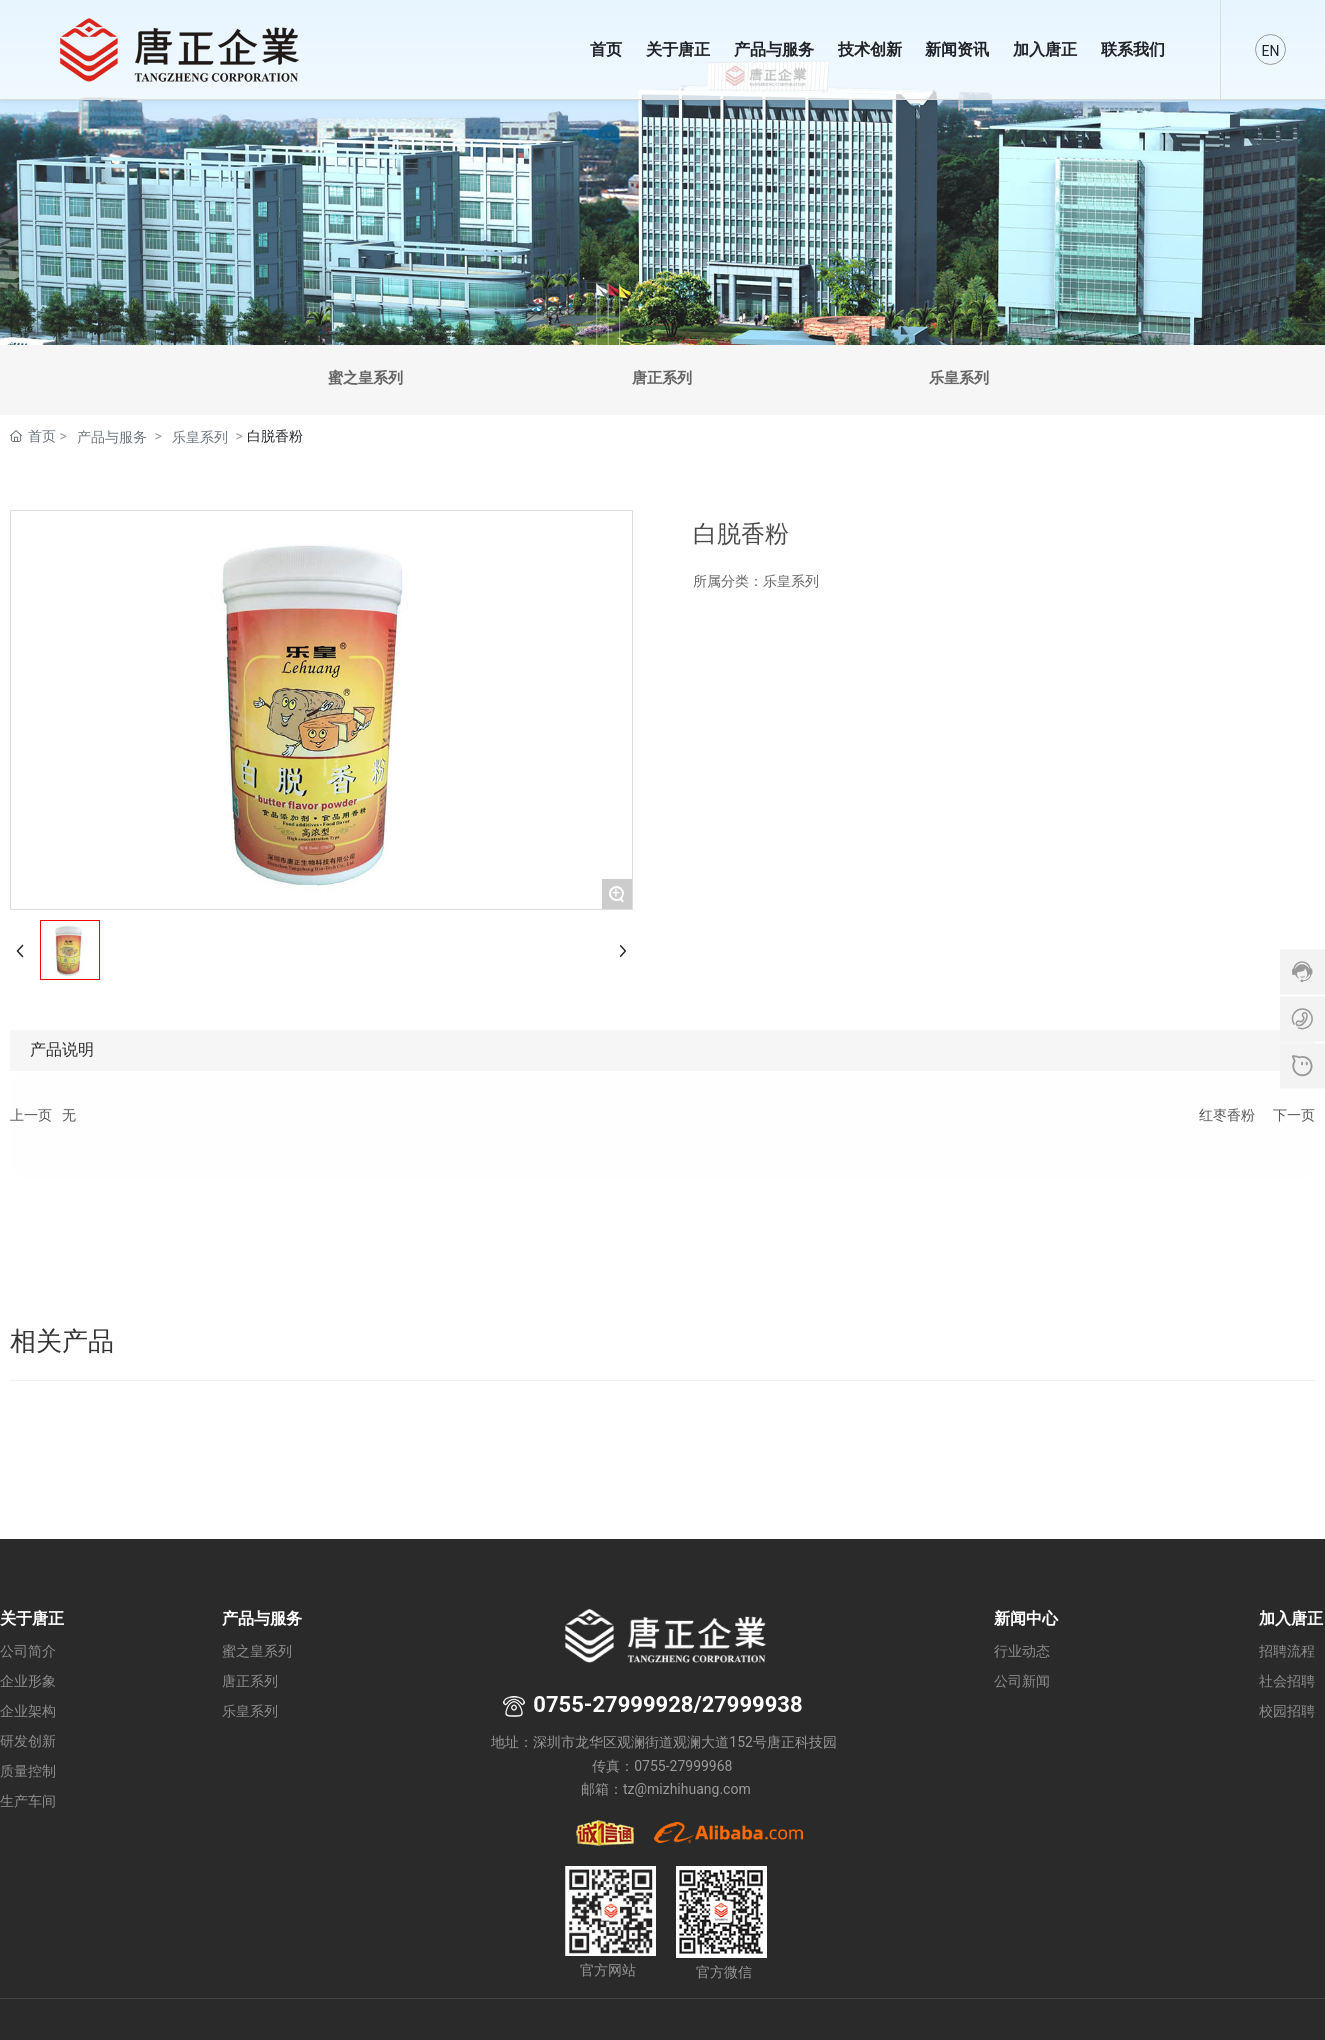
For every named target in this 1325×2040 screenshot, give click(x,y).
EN (1271, 51)
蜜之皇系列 (365, 378)
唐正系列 (662, 378)
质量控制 (28, 1771)
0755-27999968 (685, 1766)
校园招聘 (1287, 1711)
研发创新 (28, 1741)
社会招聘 (1287, 1681)
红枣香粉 (1227, 1115)
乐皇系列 (959, 378)
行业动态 (1022, 1651)
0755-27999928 (613, 1704)
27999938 (752, 1704)
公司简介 (28, 1651)
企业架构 (28, 1711)
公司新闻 (1022, 1681)
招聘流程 (1287, 1651)
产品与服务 (112, 437)
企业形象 (28, 1681)
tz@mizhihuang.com (687, 1789)
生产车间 (28, 1801)
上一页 (31, 1115)
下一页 (1294, 1115)
